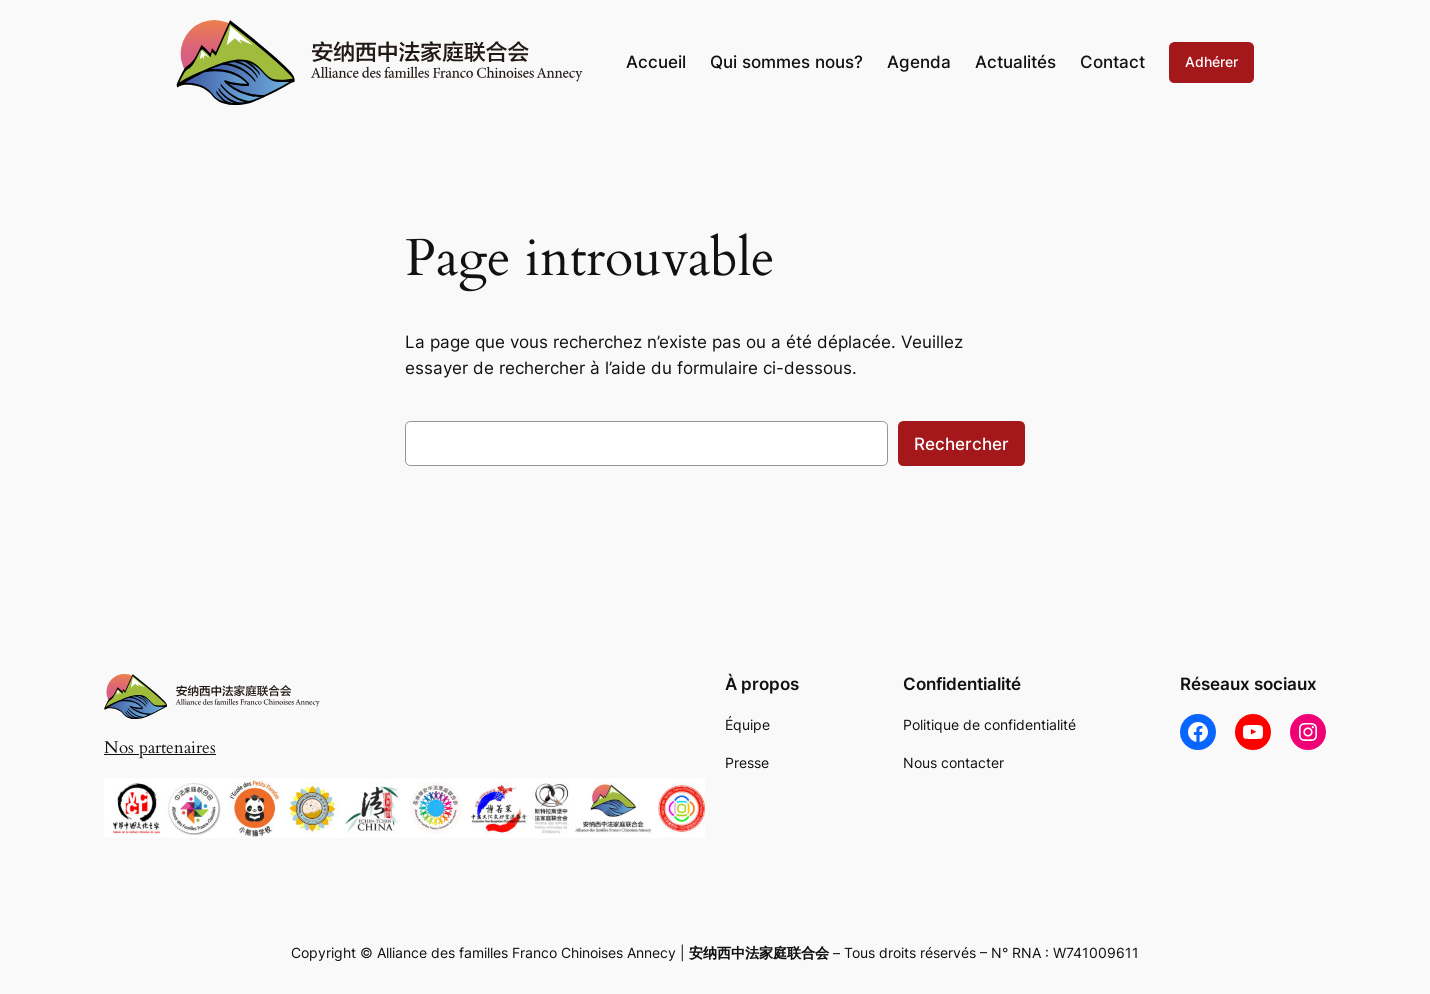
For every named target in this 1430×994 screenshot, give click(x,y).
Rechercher (961, 444)
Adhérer (1211, 61)
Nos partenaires (160, 747)
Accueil (656, 62)
